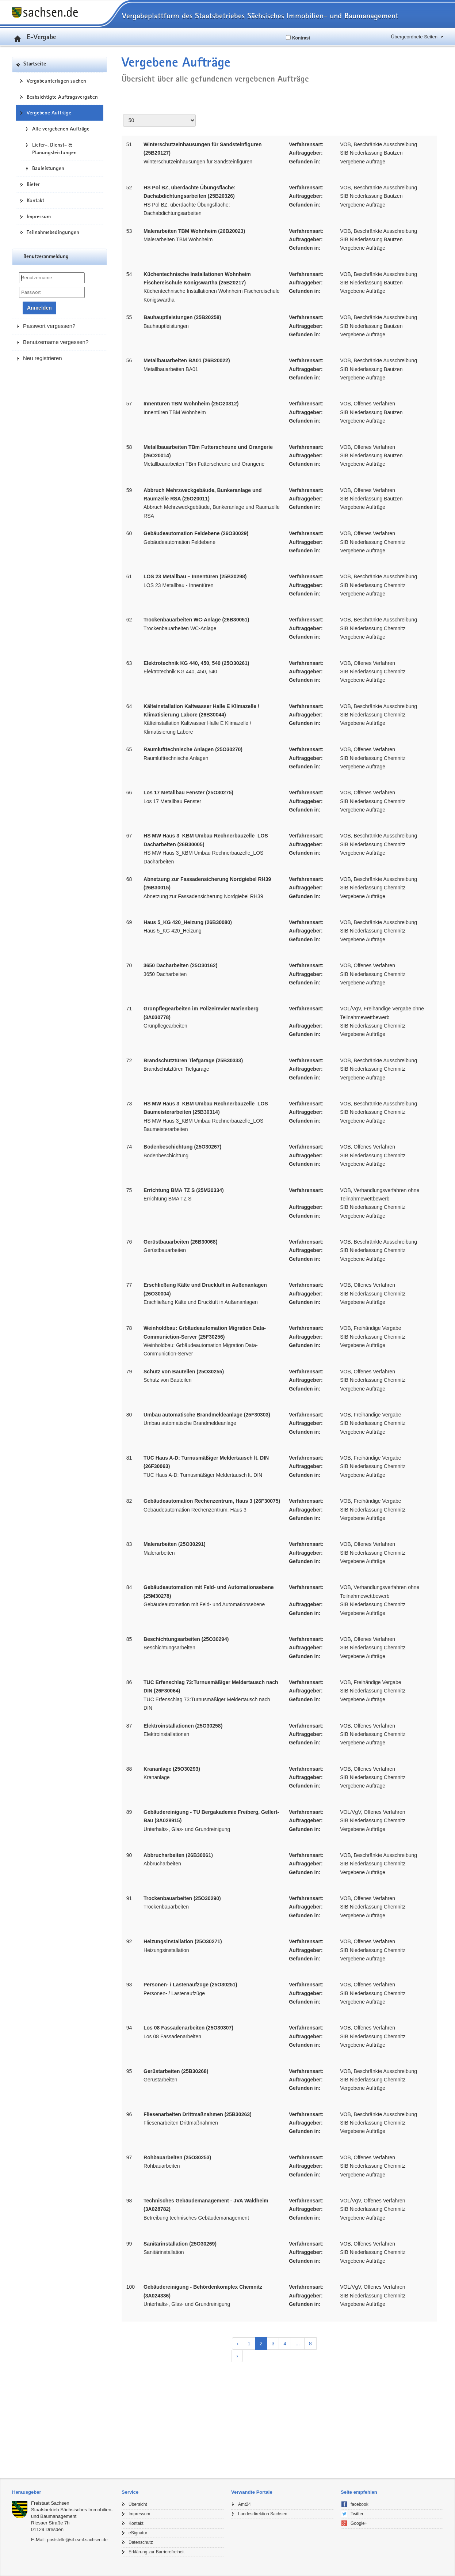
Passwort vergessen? (49, 326)
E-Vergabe (34, 36)
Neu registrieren (42, 358)
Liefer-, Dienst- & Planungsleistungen (54, 148)
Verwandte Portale (251, 2492)
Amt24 (244, 2504)
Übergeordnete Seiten (414, 36)
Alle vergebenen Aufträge (60, 128)
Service (130, 2492)
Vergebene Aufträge (49, 112)
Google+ (359, 2523)
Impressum (39, 216)
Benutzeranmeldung (46, 257)
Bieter (33, 184)
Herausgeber (26, 2492)
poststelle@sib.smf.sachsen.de (77, 2539)
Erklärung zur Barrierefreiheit (156, 2551)
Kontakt (35, 200)
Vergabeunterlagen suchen (56, 80)
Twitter (357, 2513)
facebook (359, 2504)
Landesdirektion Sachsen (262, 2513)
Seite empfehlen (359, 2492)
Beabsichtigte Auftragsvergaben (62, 97)
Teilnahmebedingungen (53, 232)
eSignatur (138, 2532)
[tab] (63, 2492)
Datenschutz (141, 2542)
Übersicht (138, 2504)
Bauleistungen (48, 168)
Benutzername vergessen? (55, 342)
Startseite (34, 64)
